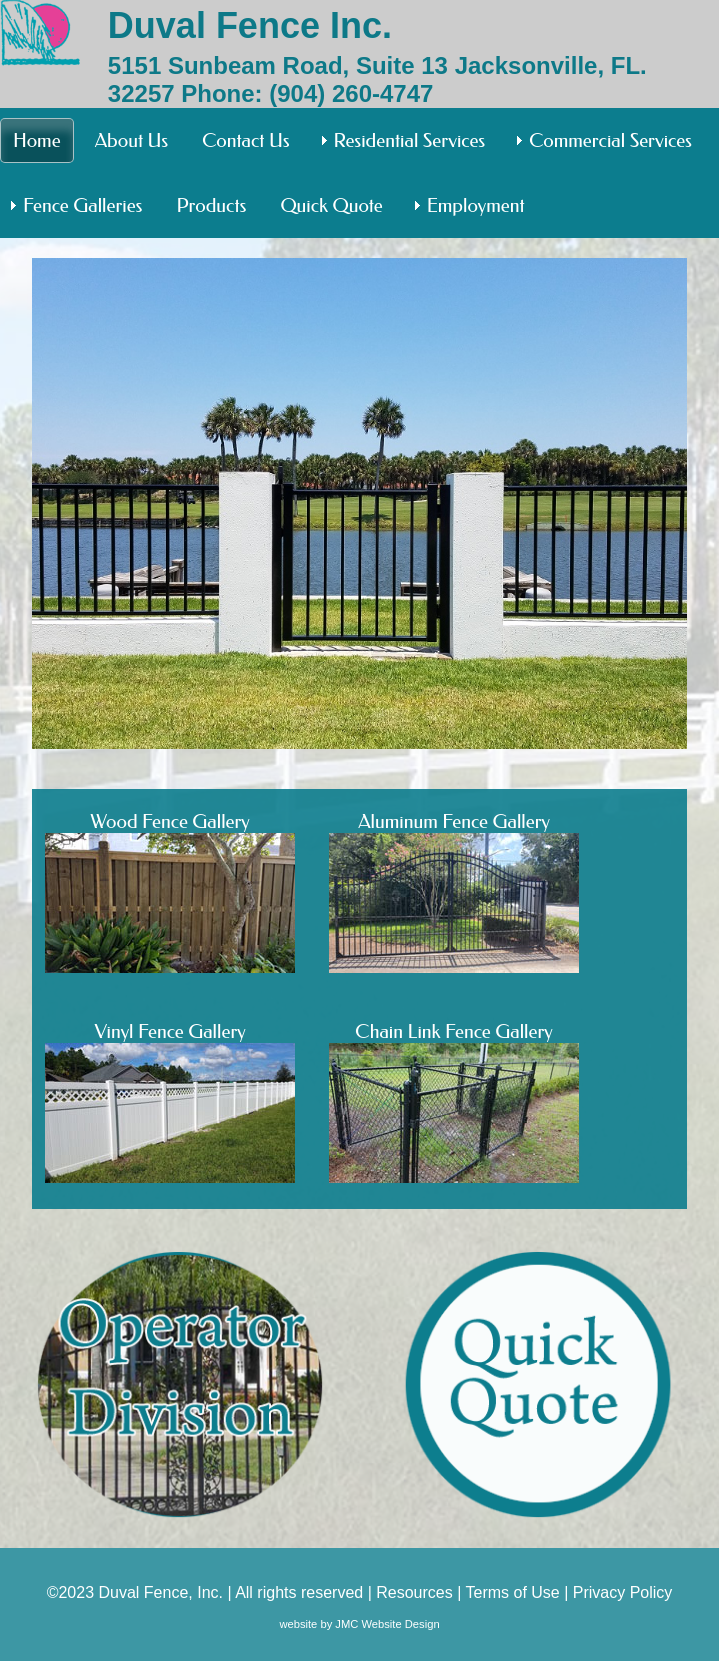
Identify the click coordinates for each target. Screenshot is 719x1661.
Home (37, 140)
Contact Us (245, 140)
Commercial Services (610, 140)
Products (211, 205)
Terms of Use (512, 1592)
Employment (476, 205)
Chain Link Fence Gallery (454, 1101)
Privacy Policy (623, 1592)
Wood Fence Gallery (170, 891)
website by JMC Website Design (359, 1624)
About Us (132, 140)
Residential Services (410, 140)
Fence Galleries (82, 205)
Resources (414, 1592)
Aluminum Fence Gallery (454, 891)
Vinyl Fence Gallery (170, 1101)
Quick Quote (331, 205)
